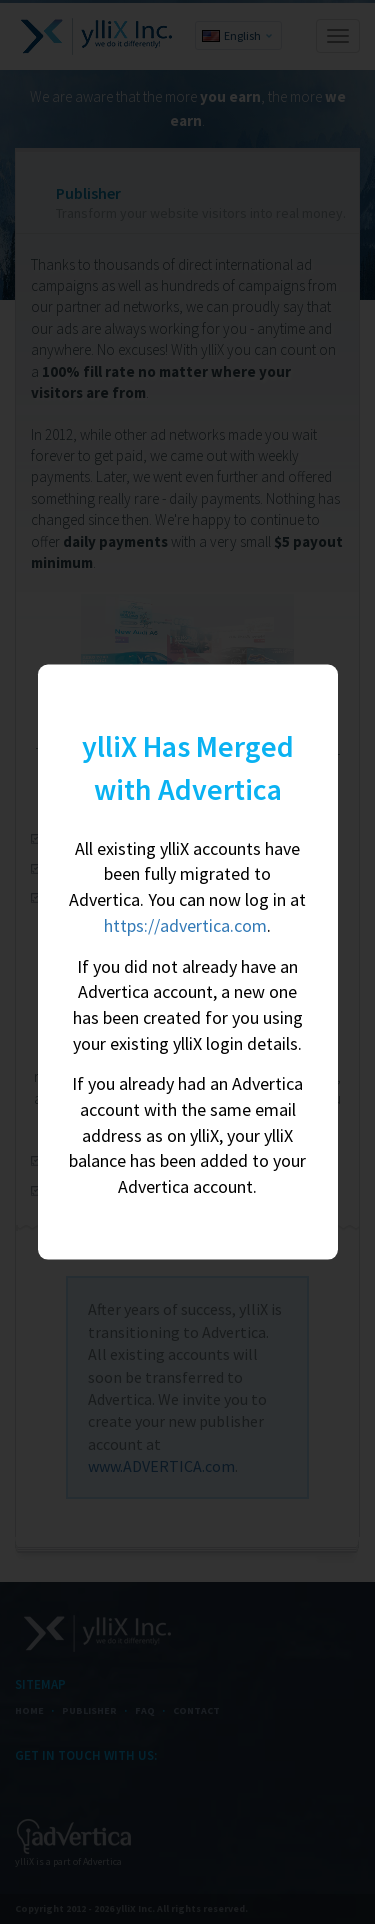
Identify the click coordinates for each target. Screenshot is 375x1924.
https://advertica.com (185, 924)
